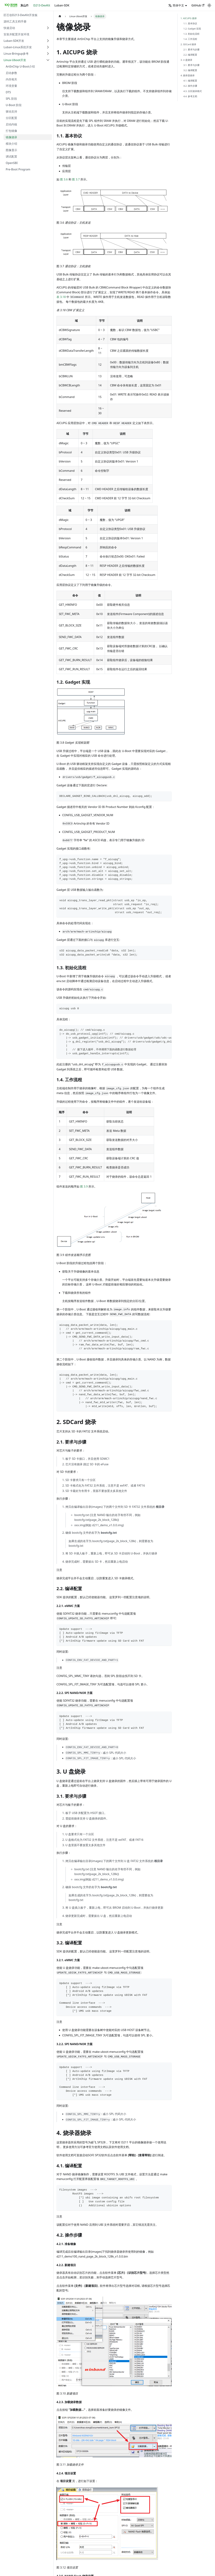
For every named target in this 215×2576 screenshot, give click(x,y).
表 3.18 (61, 297)
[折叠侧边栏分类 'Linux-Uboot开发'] (48, 60)
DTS (8, 92)
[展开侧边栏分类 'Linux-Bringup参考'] (48, 53)
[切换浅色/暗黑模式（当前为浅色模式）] (209, 5)
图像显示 (11, 150)
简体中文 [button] (176, 5)
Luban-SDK (61, 5)
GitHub (197, 5)
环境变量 (11, 86)
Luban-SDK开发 (14, 41)
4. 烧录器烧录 (188, 75)
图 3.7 (76, 179)
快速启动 (9, 28)
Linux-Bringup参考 (16, 54)
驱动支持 (11, 111)
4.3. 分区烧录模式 (192, 91)
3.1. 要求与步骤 (191, 65)
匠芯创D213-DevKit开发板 (21, 15)
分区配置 (11, 118)
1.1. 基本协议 (190, 23)
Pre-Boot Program (18, 169)
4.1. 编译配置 (190, 80)
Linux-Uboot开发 (15, 60)
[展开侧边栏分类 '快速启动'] (48, 28)
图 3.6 (64, 179)
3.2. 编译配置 (190, 70)
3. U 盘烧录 (186, 59)
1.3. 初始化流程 (191, 33)
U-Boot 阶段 (14, 105)
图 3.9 (84, 1186)
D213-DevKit (41, 5)
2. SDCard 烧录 (188, 44)
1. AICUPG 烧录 (189, 18)
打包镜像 (11, 131)
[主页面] (59, 16)
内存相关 (11, 79)
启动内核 (11, 124)
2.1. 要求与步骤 (191, 49)
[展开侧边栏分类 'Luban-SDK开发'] (48, 41)
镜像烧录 (11, 137)
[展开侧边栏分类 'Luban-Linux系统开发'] (48, 47)
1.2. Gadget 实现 (192, 28)
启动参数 (11, 73)
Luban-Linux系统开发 (18, 47)
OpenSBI (12, 163)
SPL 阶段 (11, 99)
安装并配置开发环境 (16, 34)
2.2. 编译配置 (190, 54)
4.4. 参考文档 (190, 96)
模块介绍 (11, 144)
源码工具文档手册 (15, 21)
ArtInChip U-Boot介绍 (20, 66)
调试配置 (11, 156)
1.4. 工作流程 (190, 39)
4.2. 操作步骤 (190, 85)
